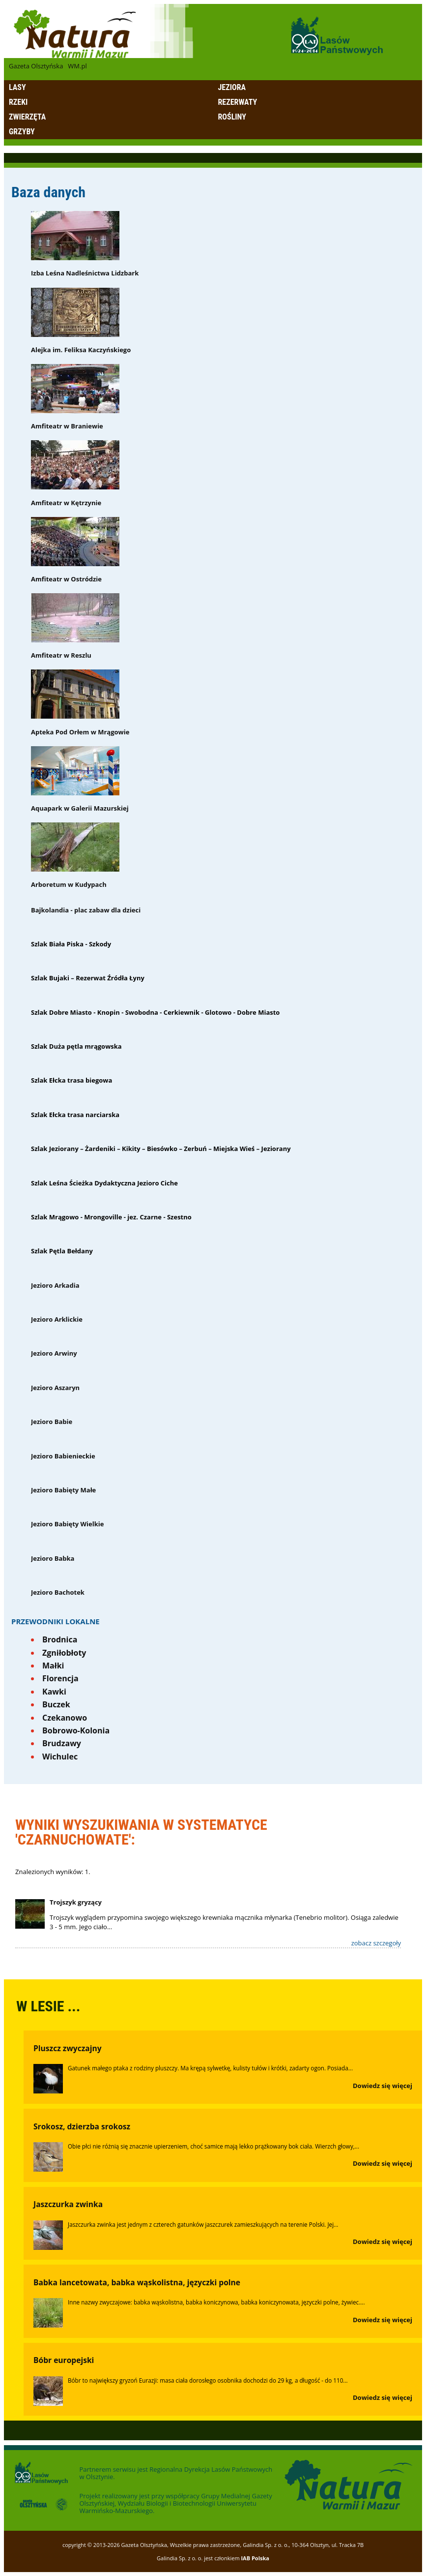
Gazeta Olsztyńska (36, 65)
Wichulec (60, 1756)
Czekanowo (64, 1717)
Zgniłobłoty (64, 1652)
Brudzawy (61, 1743)
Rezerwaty (237, 102)
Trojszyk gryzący (76, 1902)
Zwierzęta (27, 116)
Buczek (56, 1704)
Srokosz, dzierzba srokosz (81, 2126)
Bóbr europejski (63, 2360)
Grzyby (22, 131)
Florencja (60, 1678)
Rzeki (18, 102)
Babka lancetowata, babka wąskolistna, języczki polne (136, 2282)
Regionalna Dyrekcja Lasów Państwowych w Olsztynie (175, 2473)
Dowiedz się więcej (382, 2085)
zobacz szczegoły (376, 1943)
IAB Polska (255, 2558)
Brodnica (59, 1639)
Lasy (17, 87)
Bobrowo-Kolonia (76, 1730)
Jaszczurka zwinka (68, 2204)
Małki (53, 1665)
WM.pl (77, 65)
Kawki (54, 1691)
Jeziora (232, 87)
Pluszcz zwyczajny (67, 2048)
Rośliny (232, 116)
